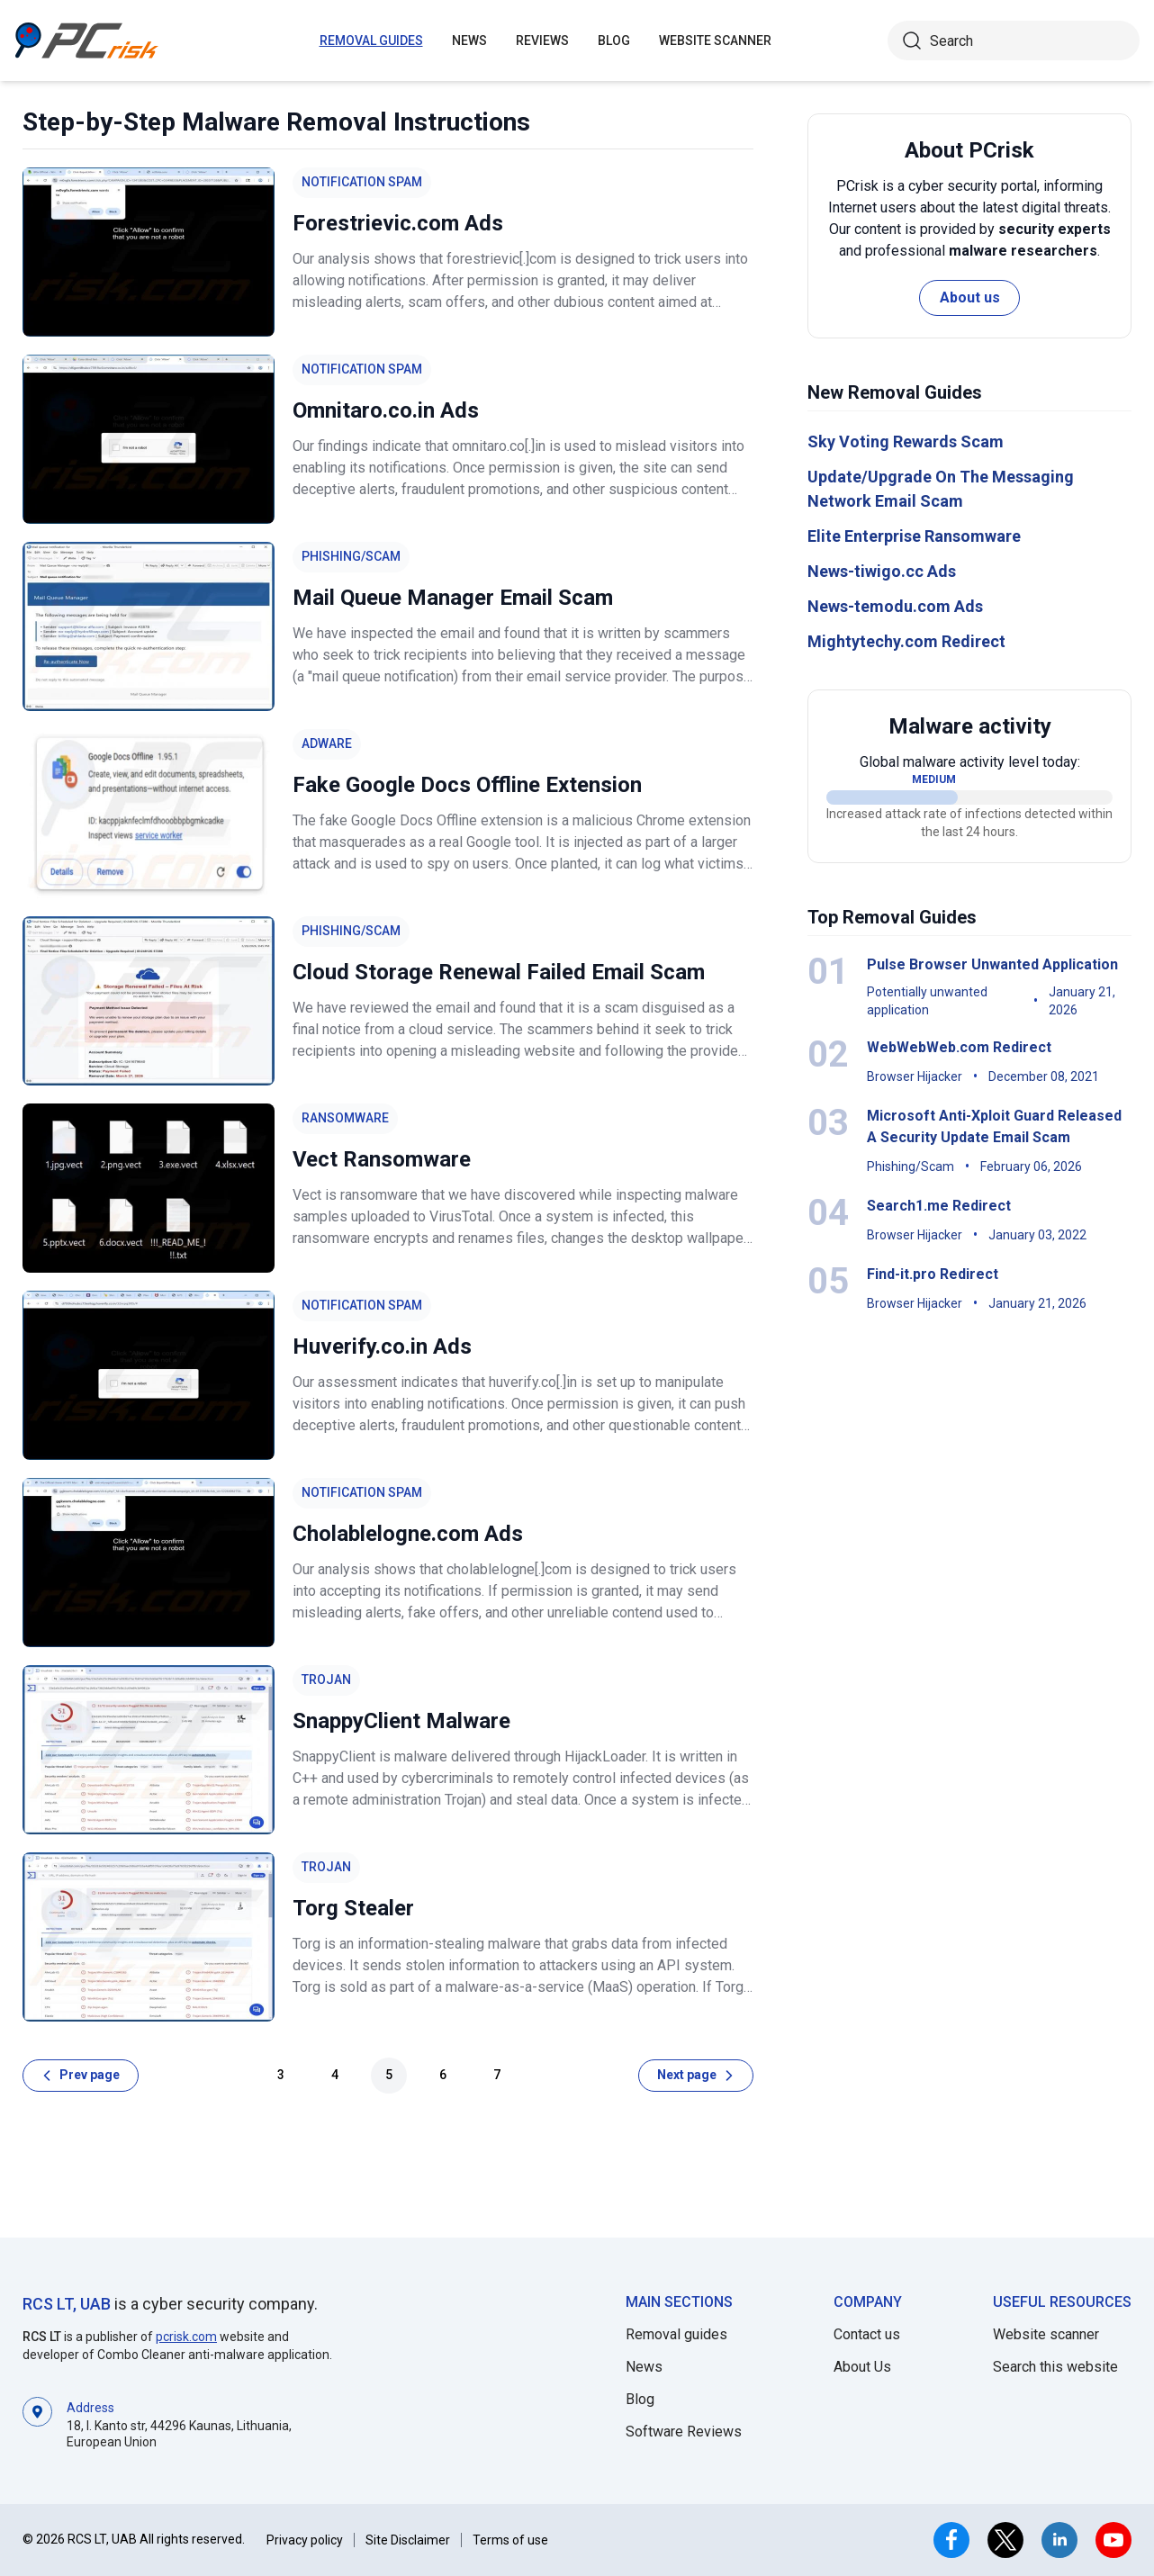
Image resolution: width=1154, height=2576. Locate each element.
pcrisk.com (186, 2336)
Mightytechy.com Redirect (906, 641)
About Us (862, 2366)
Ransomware (345, 1118)
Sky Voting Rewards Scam (905, 441)
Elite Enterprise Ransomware (914, 536)
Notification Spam (362, 182)
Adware (327, 743)
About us (970, 297)
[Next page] (695, 2075)
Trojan (326, 1679)
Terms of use (510, 2540)
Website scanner (1046, 2334)
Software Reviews (684, 2431)
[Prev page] (81, 2075)
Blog (614, 40)
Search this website (1055, 2366)
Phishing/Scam (351, 556)
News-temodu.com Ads (895, 606)
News (469, 40)
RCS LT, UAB (67, 2303)
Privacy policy (304, 2540)
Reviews (542, 40)
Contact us (867, 2334)
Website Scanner (715, 40)
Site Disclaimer (407, 2540)
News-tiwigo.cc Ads (881, 571)
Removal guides (371, 40)
